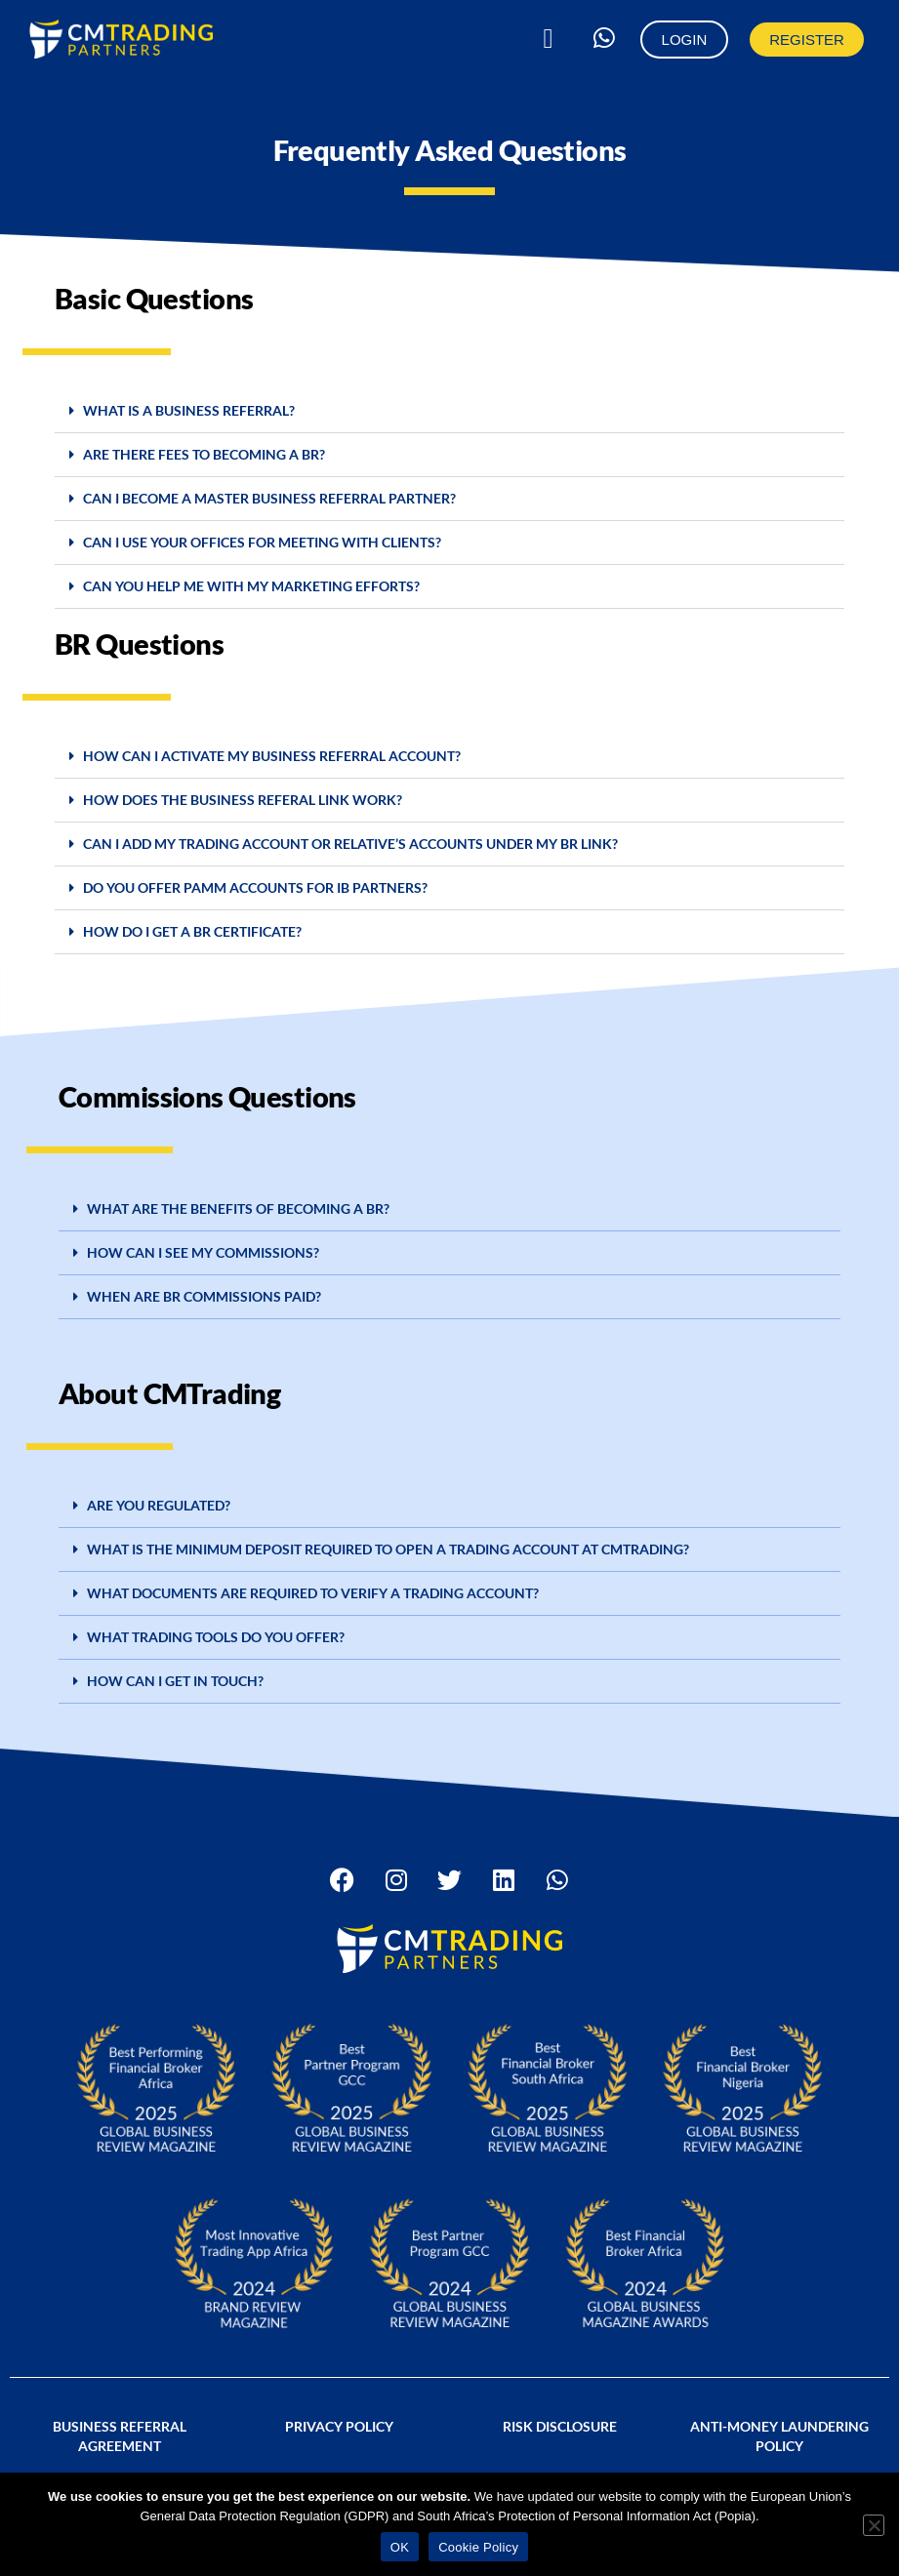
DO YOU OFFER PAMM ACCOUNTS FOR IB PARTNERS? (255, 887)
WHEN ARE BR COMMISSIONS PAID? (204, 1296)
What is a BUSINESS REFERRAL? (189, 410)
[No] (873, 2525)
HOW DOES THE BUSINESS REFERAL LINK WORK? (242, 799)
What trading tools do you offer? (216, 1637)
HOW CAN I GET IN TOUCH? (175, 1680)
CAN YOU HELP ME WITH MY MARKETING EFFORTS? (251, 586)
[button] (548, 39)
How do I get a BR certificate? (192, 931)
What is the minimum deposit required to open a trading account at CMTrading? (388, 1549)
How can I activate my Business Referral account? (272, 755)
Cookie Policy (478, 2547)
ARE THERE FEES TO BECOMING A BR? (204, 454)
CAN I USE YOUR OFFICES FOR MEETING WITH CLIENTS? (262, 542)
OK (399, 2547)
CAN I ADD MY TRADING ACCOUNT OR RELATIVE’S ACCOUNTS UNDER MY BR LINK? (350, 843)
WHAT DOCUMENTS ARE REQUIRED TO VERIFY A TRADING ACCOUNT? (313, 1593)
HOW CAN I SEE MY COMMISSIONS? (203, 1252)
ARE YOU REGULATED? (158, 1505)
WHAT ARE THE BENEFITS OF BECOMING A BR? (238, 1208)
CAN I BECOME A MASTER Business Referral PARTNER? (269, 498)
